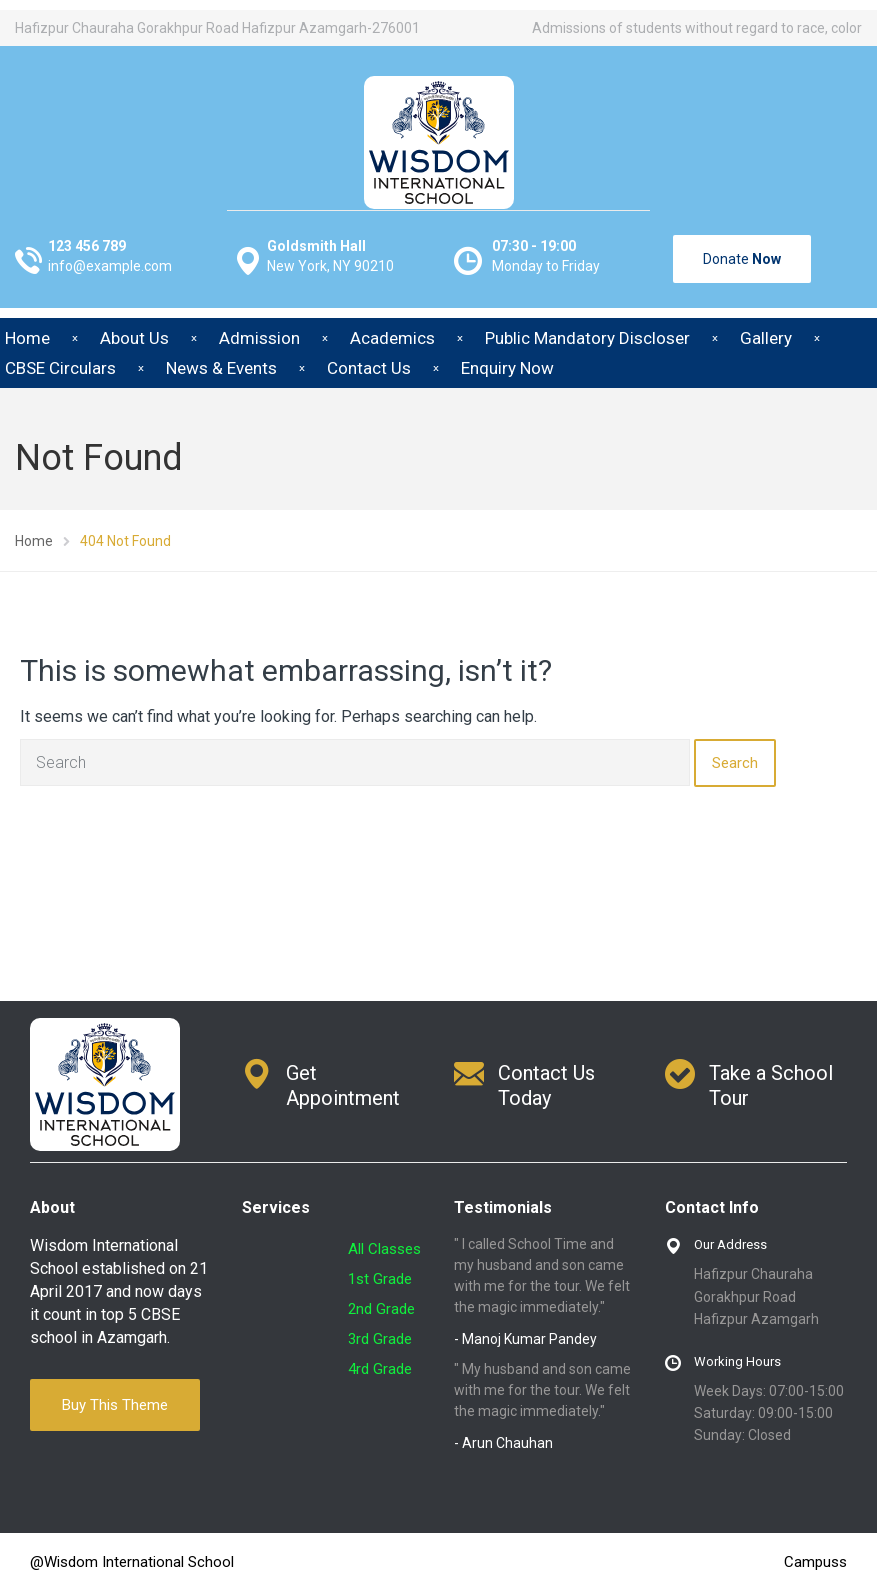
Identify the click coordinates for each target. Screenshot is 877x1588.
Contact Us (369, 368)
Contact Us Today (546, 1085)
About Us (134, 338)
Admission (259, 338)
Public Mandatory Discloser (587, 338)
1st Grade (380, 1279)
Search (735, 763)
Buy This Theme (115, 1405)
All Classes (384, 1249)
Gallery (766, 338)
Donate (742, 259)
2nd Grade (381, 1309)
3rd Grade (380, 1339)
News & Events (221, 368)
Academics (392, 338)
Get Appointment (343, 1085)
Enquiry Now (507, 368)
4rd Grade (380, 1369)
